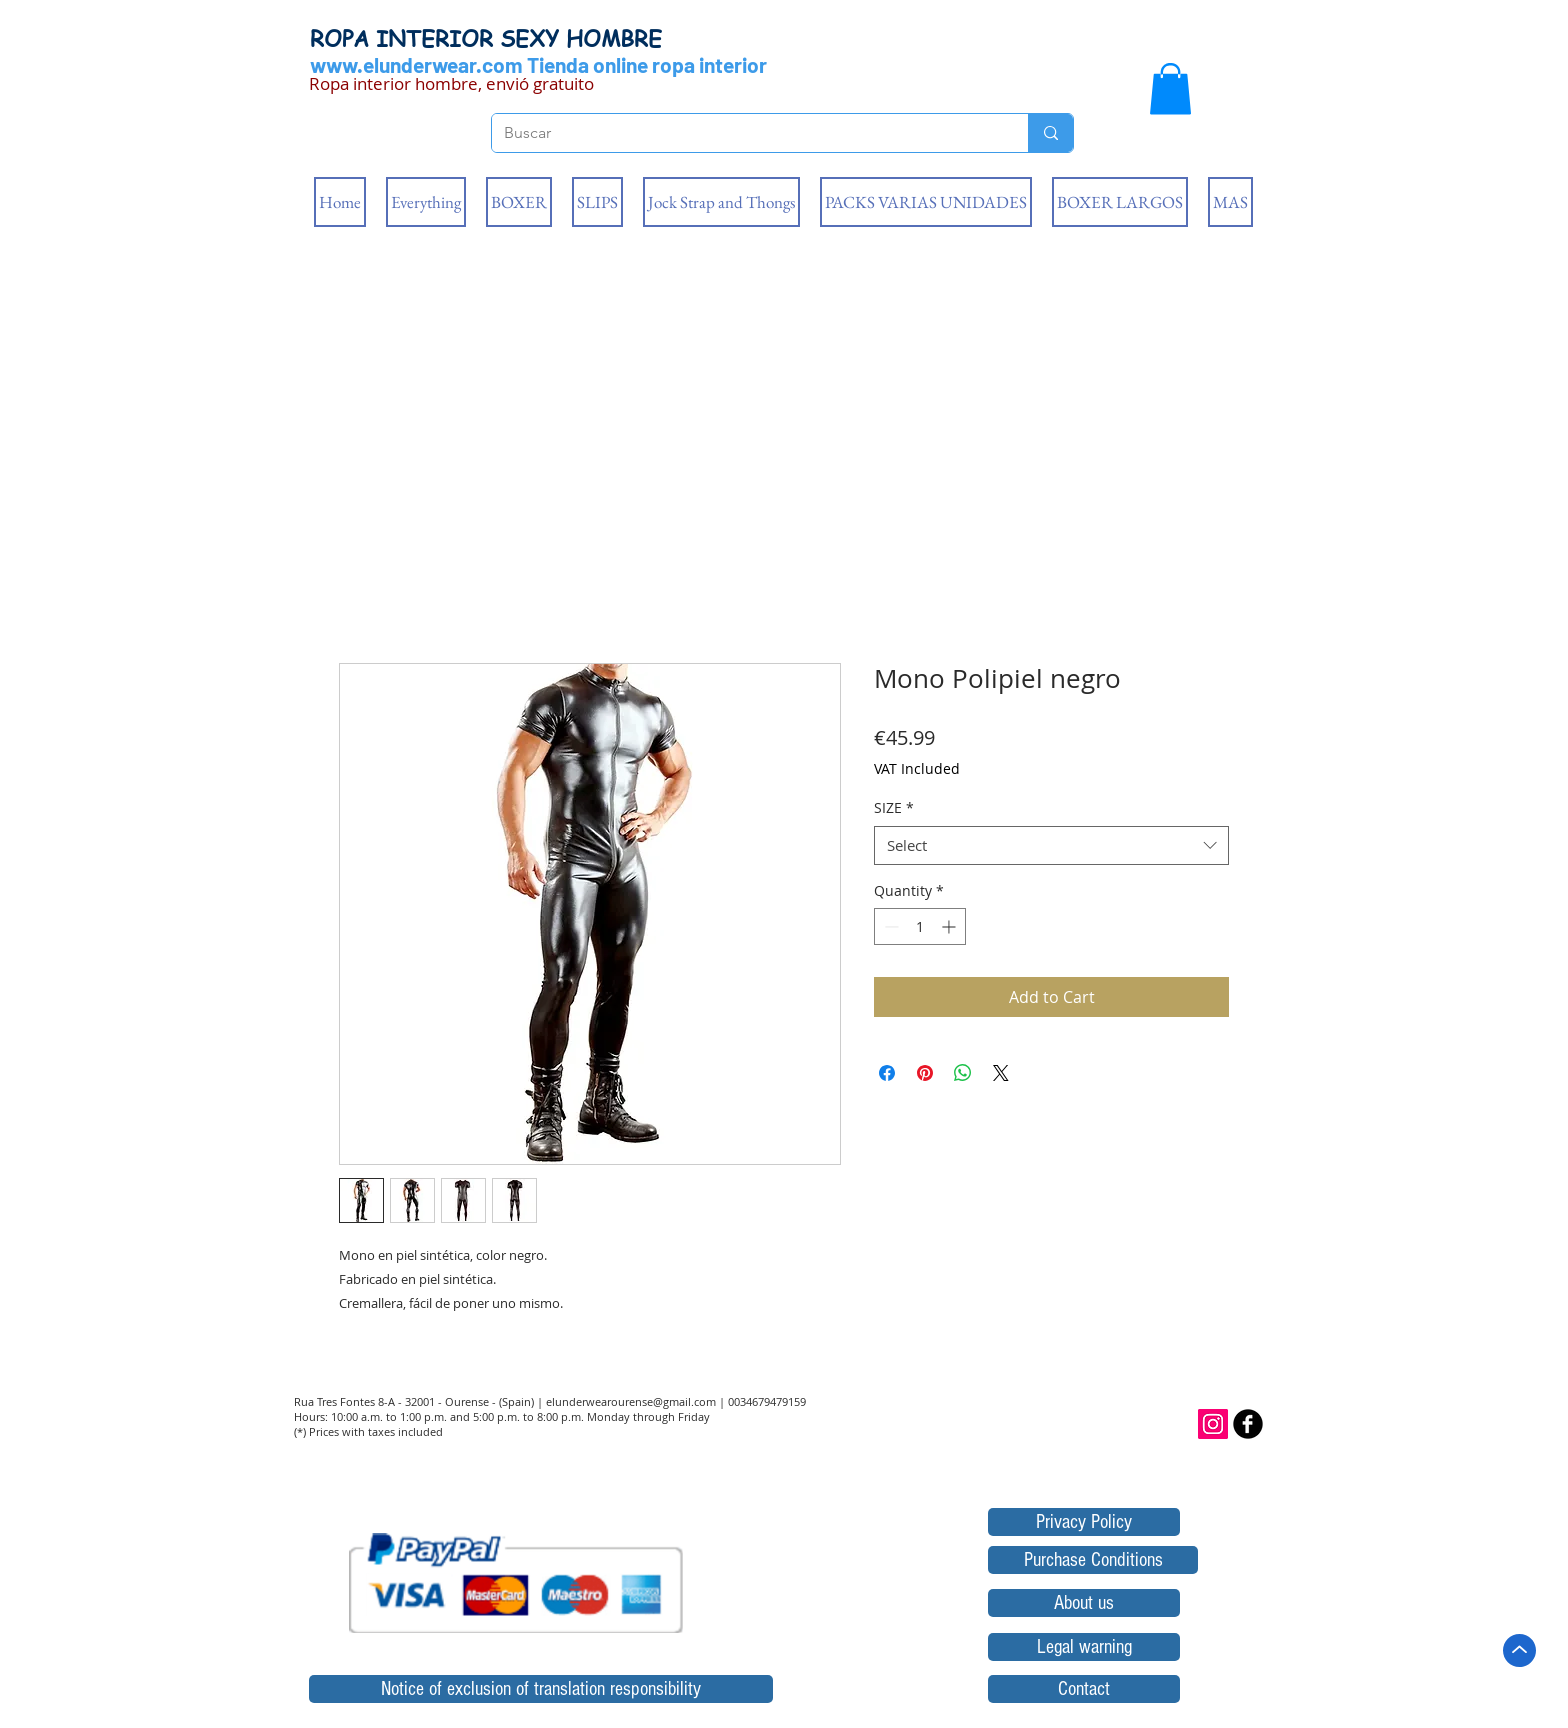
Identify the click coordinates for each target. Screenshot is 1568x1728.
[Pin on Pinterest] (925, 1073)
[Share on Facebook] (887, 1073)
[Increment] (950, 926)
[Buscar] (745, 133)
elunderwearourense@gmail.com (631, 1401)
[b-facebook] (1248, 1424)
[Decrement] (889, 926)
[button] (1170, 88)
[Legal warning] (1084, 1647)
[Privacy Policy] (1084, 1522)
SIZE (894, 807)
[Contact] (1084, 1689)
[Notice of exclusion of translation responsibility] (541, 1689)
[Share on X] (1001, 1073)
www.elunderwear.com (416, 64)
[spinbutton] (920, 926)
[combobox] (1051, 845)
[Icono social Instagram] (1213, 1424)
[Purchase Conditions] (1093, 1560)
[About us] (1084, 1603)
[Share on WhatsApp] (963, 1073)
